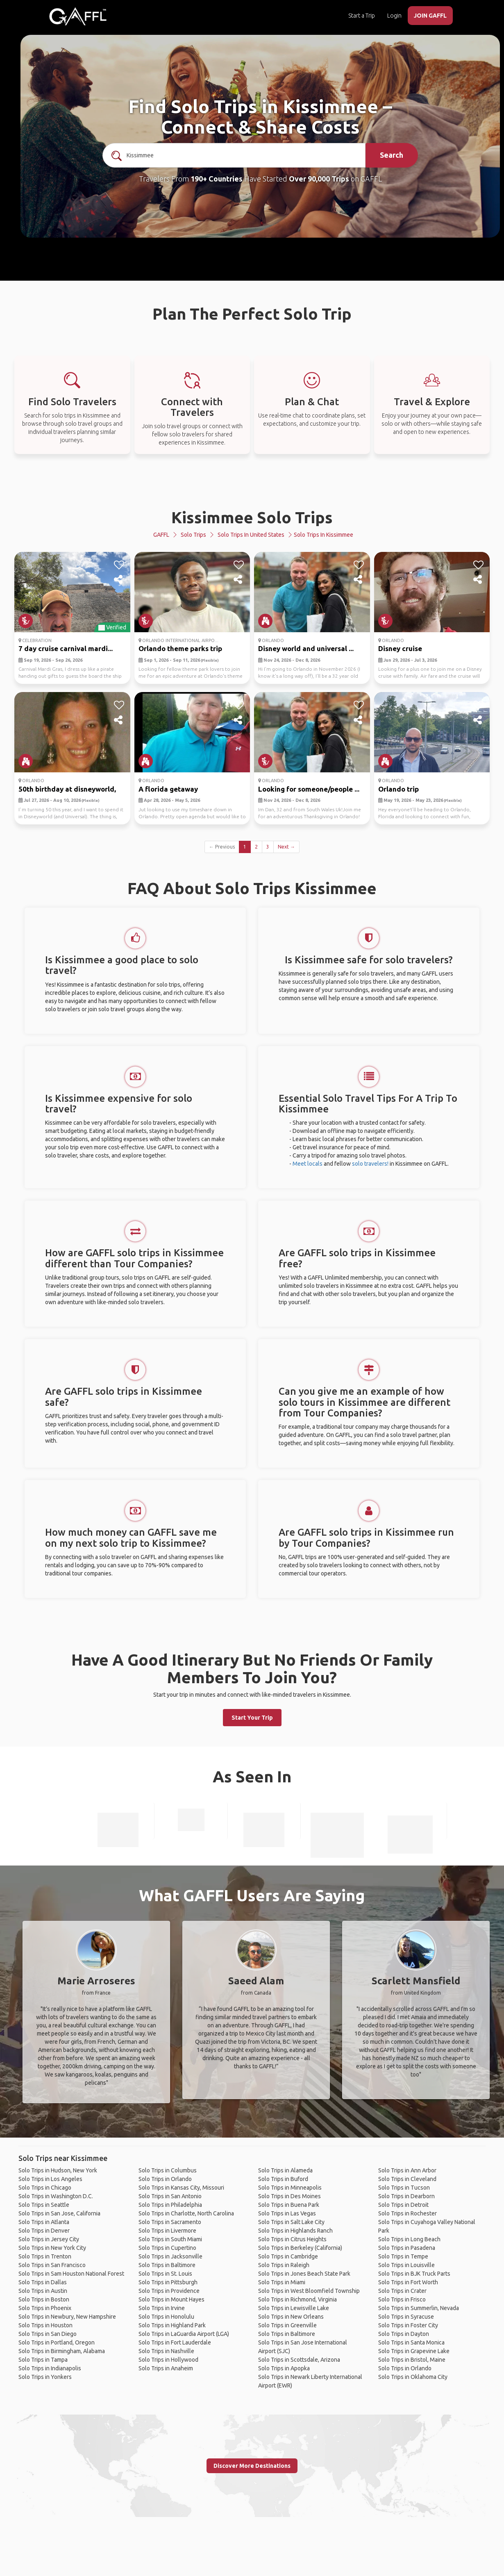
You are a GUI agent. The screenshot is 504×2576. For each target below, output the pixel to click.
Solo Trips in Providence (169, 2291)
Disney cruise (400, 648)
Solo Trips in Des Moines (289, 2196)
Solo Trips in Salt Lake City (291, 2222)
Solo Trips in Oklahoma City (412, 2377)
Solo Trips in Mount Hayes (171, 2299)
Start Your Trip (252, 1717)
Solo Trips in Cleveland (407, 2179)
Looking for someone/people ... (308, 789)
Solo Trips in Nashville (166, 2351)
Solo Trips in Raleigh (283, 2265)
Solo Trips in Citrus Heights (292, 2239)
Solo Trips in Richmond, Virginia (297, 2299)
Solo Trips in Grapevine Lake (414, 2351)
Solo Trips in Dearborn (406, 2196)
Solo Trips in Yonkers (45, 2377)
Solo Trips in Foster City (408, 2325)
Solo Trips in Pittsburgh (168, 2282)
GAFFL (161, 534)
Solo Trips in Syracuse (406, 2316)
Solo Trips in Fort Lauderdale (174, 2342)
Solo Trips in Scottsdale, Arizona (299, 2359)
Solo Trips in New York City (52, 2248)
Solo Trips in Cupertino (167, 2248)
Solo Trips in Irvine (161, 2308)
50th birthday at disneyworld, (67, 789)
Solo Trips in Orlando (165, 2179)
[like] (119, 565)
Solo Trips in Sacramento (169, 2222)
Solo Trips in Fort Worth (408, 2282)
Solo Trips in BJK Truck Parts (414, 2273)
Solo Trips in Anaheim (165, 2368)
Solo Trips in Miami (281, 2282)
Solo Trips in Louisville (406, 2265)
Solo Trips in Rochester (407, 2213)
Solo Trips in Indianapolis (49, 2368)
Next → (286, 846)
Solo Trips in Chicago (44, 2187)
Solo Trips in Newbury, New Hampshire (67, 2316)
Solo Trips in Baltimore (166, 2265)
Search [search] (391, 155)
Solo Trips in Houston (45, 2325)
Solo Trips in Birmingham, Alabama (61, 2351)
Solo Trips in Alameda (285, 2170)
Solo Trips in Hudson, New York (57, 2170)
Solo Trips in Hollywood (168, 2359)
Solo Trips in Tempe (403, 2256)
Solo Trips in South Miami (170, 2239)
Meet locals (307, 1163)
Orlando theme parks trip (180, 648)
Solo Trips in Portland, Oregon (56, 2342)
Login (394, 15)
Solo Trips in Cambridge (288, 2256)
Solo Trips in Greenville (287, 2325)
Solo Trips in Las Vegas (287, 2213)
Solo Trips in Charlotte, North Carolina (186, 2213)
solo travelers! (370, 1163)
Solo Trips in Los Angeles (50, 2179)
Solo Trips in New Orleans (291, 2316)
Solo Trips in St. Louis (165, 2273)
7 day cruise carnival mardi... (65, 648)
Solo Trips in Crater (402, 2291)
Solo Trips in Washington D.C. (55, 2196)
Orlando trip (398, 789)
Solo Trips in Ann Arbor (407, 2170)
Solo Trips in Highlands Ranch (295, 2230)
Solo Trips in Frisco (402, 2299)
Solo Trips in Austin (42, 2291)
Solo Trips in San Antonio (170, 2196)
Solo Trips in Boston (43, 2299)
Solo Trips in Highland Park (172, 2325)
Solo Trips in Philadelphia (170, 2205)
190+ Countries (217, 179)
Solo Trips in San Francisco (52, 2265)
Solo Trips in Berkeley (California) (300, 2248)
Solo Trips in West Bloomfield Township (309, 2291)
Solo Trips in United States (251, 534)
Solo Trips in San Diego (47, 2334)
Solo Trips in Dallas (42, 2282)
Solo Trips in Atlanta (43, 2222)
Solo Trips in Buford (283, 2179)
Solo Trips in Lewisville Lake (293, 2308)
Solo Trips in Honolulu (166, 2316)
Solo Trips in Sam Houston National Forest (71, 2273)
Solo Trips (193, 534)
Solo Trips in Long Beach (409, 2239)
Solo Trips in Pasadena (406, 2248)
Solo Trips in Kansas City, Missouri (181, 2187)
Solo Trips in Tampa (43, 2359)
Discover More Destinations (252, 2466)
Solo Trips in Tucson (404, 2187)
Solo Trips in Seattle (43, 2205)
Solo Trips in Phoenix (44, 2308)
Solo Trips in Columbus (167, 2170)
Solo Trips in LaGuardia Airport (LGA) (183, 2334)
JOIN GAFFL (430, 15)
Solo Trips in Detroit (403, 2205)
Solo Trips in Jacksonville (170, 2256)
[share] (119, 579)
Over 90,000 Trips (319, 179)
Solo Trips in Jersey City (48, 2239)
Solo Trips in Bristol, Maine (411, 2359)
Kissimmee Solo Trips (252, 517)
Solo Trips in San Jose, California (59, 2213)
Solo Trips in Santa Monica (411, 2342)
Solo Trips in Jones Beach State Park (304, 2273)
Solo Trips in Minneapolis (290, 2187)
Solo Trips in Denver (44, 2230)
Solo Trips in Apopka (284, 2368)
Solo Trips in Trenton (44, 2256)
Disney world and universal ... (306, 648)
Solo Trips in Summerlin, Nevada (418, 2308)
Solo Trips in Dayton (403, 2334)
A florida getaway (168, 789)
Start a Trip (361, 15)
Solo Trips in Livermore (167, 2230)
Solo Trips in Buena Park (288, 2205)
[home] (78, 16)
